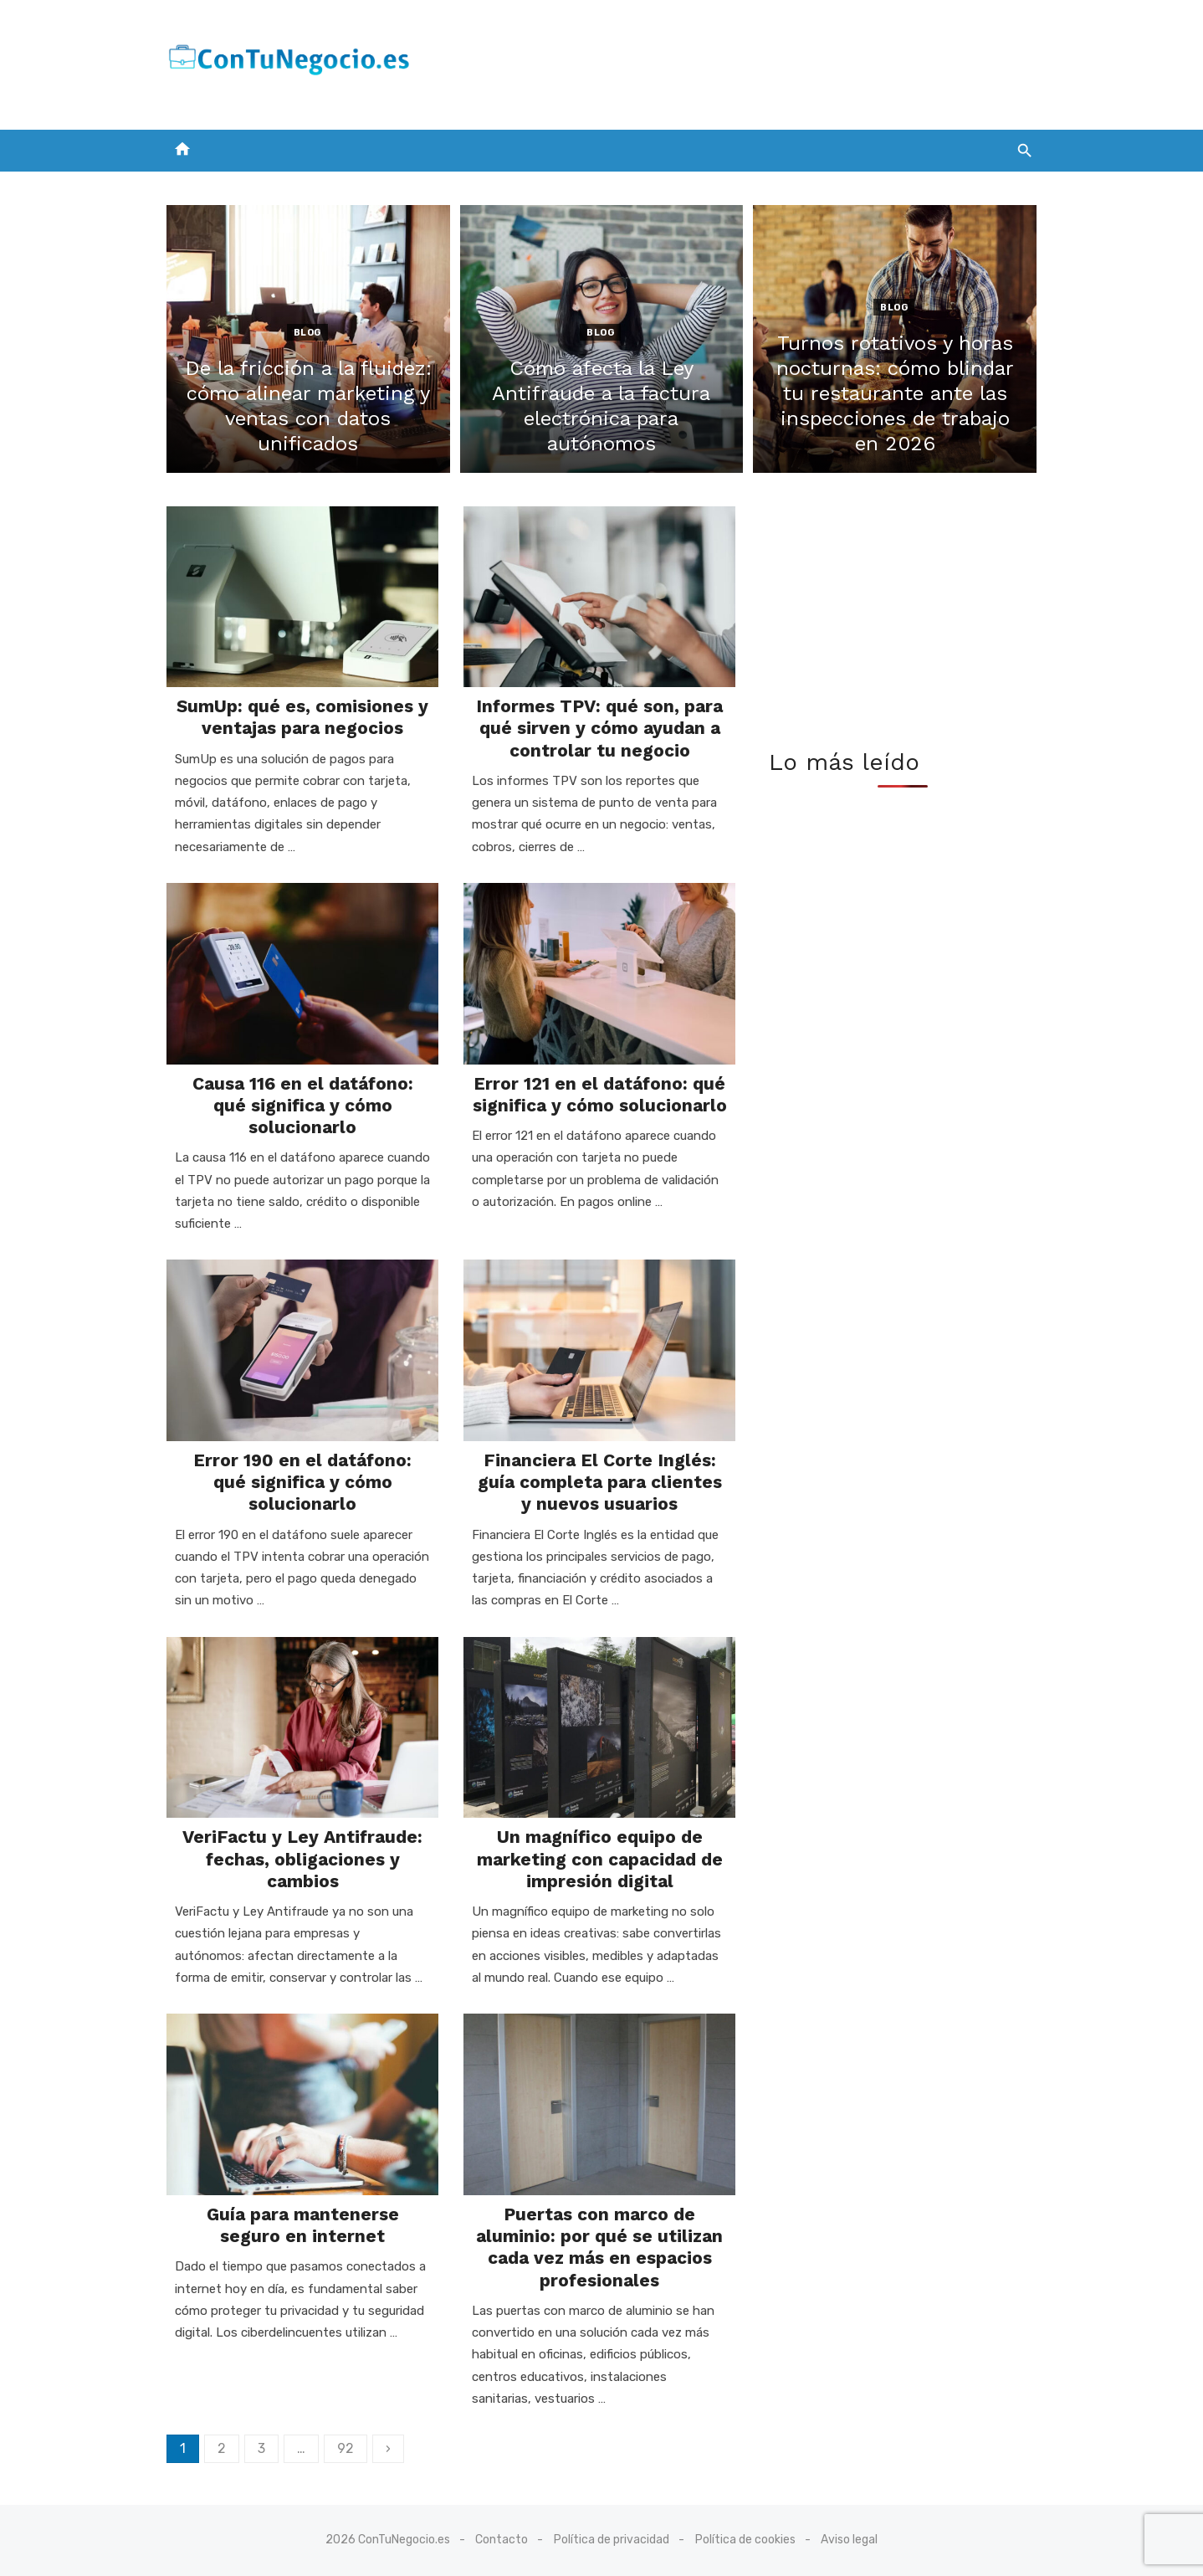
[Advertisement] (732, 61)
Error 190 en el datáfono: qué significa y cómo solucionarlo (302, 1482)
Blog (307, 332)
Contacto (501, 2539)
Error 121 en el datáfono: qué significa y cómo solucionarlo (600, 1094)
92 (345, 2448)
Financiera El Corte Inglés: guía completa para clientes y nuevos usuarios (600, 1482)
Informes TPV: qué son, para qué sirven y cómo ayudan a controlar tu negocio (599, 728)
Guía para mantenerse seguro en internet (303, 2225)
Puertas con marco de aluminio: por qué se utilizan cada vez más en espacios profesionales (599, 2247)
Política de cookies (745, 2539)
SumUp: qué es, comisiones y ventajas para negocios (302, 716)
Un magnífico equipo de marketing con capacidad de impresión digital (600, 1858)
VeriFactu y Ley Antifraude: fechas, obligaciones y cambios (302, 1858)
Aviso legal (849, 2539)
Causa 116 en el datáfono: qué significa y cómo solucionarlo (302, 1105)
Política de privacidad (611, 2539)
